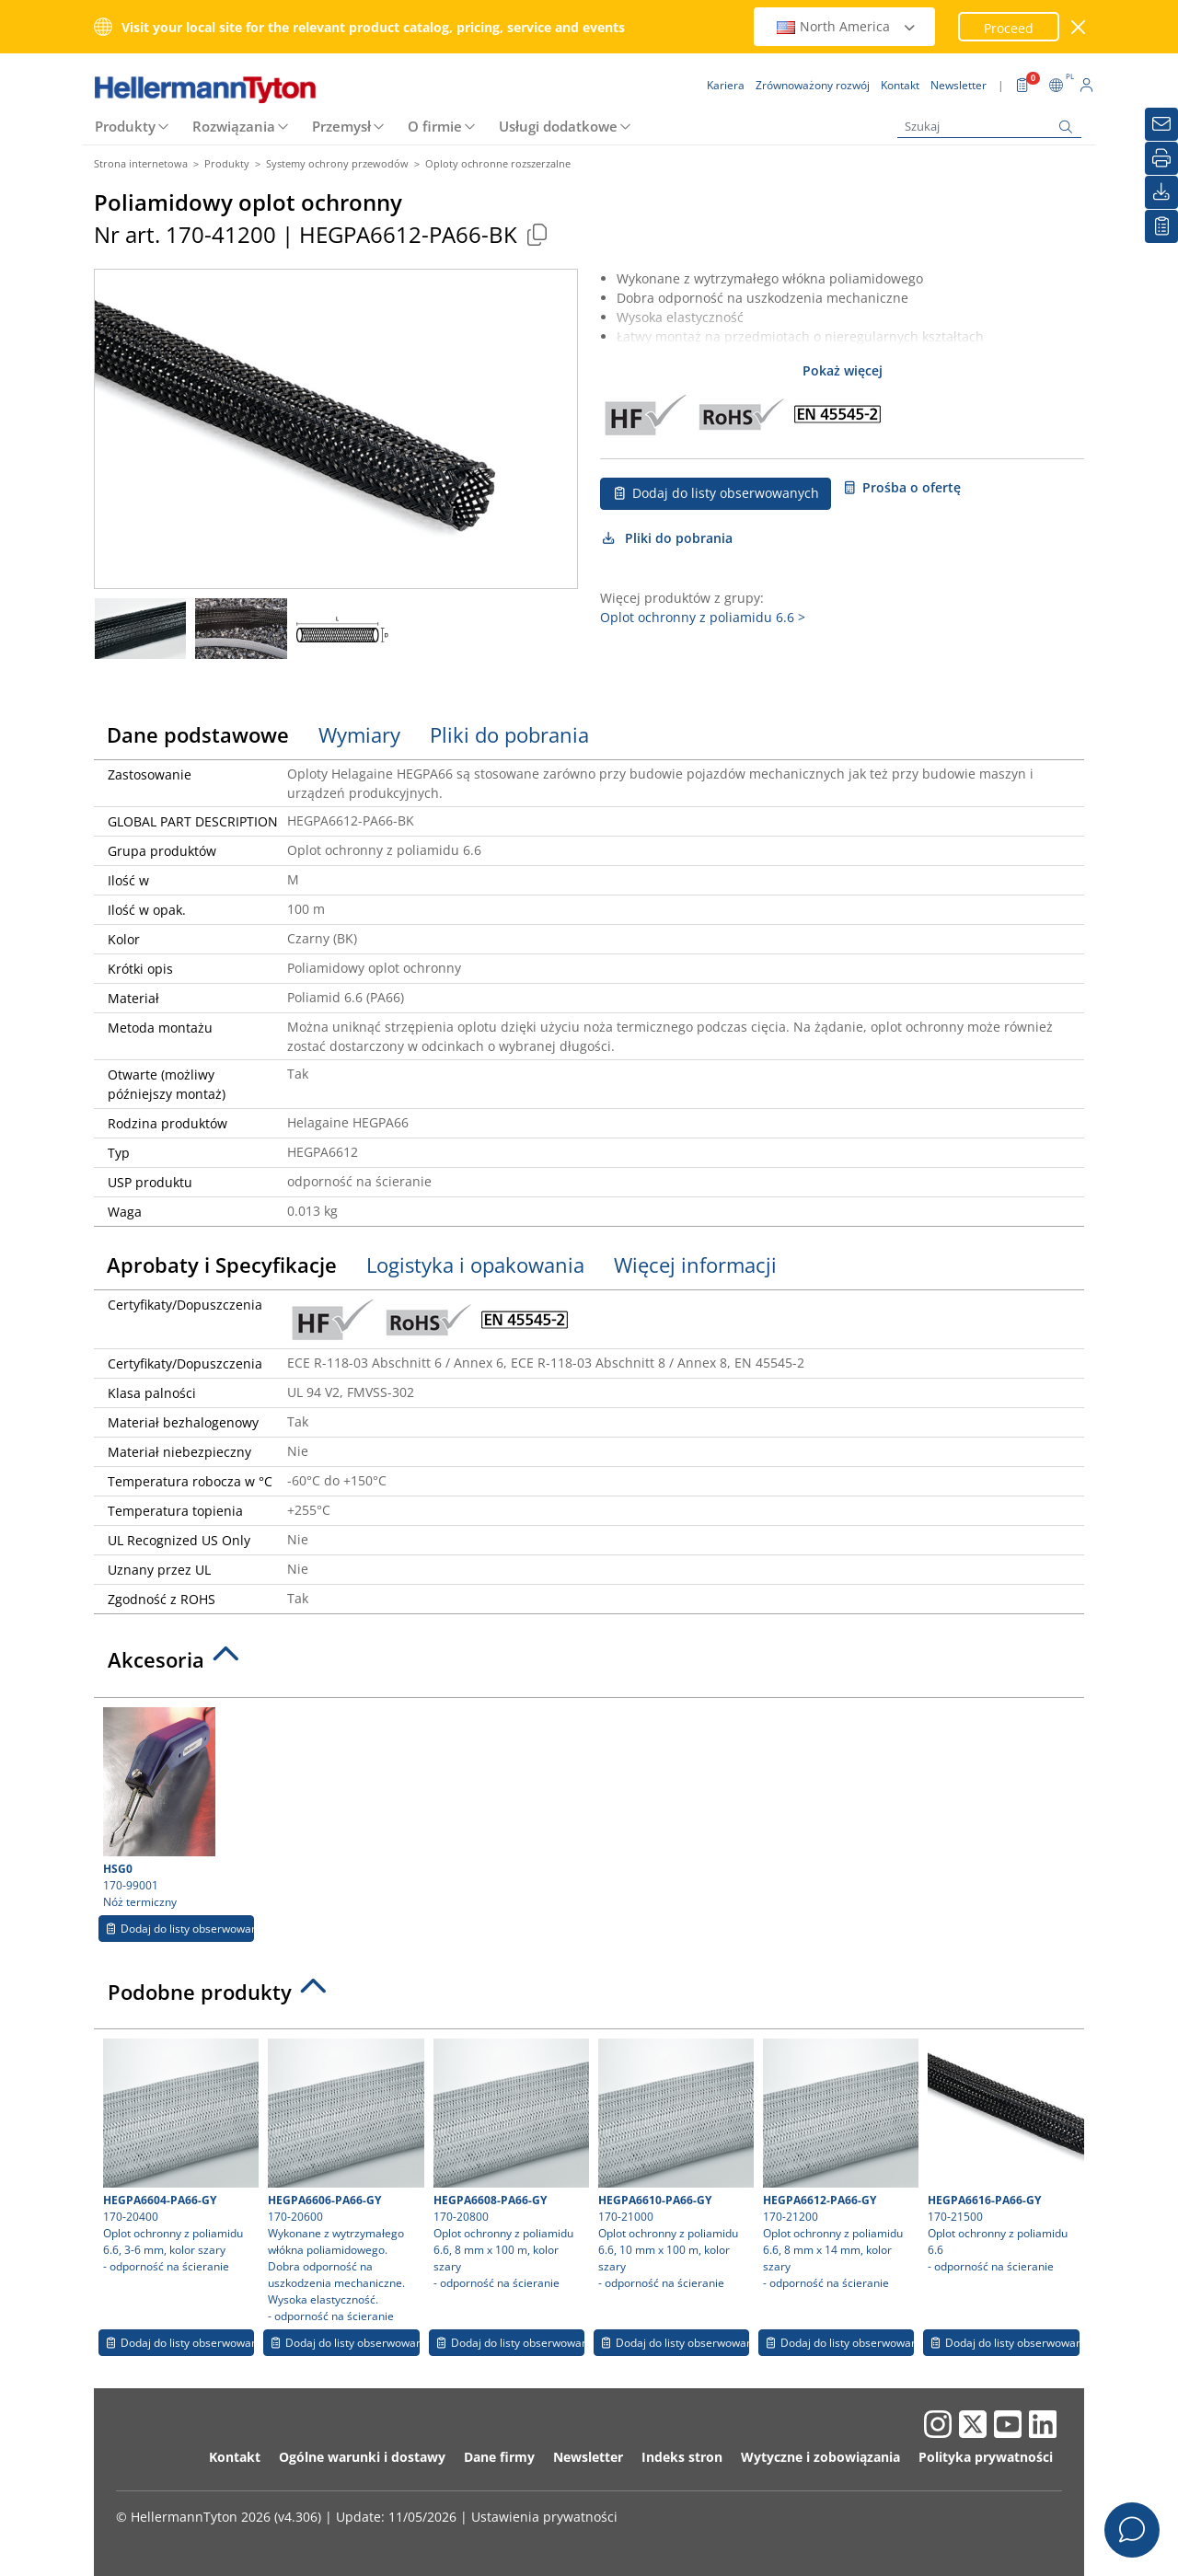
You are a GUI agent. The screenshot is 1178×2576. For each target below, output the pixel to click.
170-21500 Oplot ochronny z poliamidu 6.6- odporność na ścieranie (1003, 2156)
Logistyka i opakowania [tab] (475, 1264)
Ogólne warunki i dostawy (362, 2457)
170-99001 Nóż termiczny (176, 1808)
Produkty (125, 126)
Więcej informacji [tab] (695, 1264)
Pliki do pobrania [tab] (509, 734)
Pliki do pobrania (666, 538)
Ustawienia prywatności (544, 2516)
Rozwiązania (233, 126)
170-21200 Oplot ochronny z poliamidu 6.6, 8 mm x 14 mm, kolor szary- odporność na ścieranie (838, 2165)
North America (847, 26)
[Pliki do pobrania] (1161, 192)
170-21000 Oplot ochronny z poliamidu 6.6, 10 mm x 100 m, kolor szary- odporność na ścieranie (673, 2165)
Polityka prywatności (985, 2457)
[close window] (1079, 27)
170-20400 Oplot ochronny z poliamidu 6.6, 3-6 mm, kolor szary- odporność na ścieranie (178, 2156)
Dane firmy (499, 2457)
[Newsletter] (1161, 124)
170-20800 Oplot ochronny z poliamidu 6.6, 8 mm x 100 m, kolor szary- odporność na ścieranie (508, 2165)
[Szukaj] (989, 126)
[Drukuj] (1161, 158)
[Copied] (536, 234)
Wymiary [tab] (359, 734)
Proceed (1009, 28)
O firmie (435, 126)
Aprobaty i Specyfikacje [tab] (222, 1264)
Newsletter (588, 2457)
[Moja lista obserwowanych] (1161, 226)
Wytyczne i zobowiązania (820, 2457)
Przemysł (341, 126)
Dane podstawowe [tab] (198, 734)
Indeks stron (681, 2457)
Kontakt (234, 2457)
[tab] (589, 1665)
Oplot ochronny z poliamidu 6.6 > (702, 617)
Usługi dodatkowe (558, 126)
